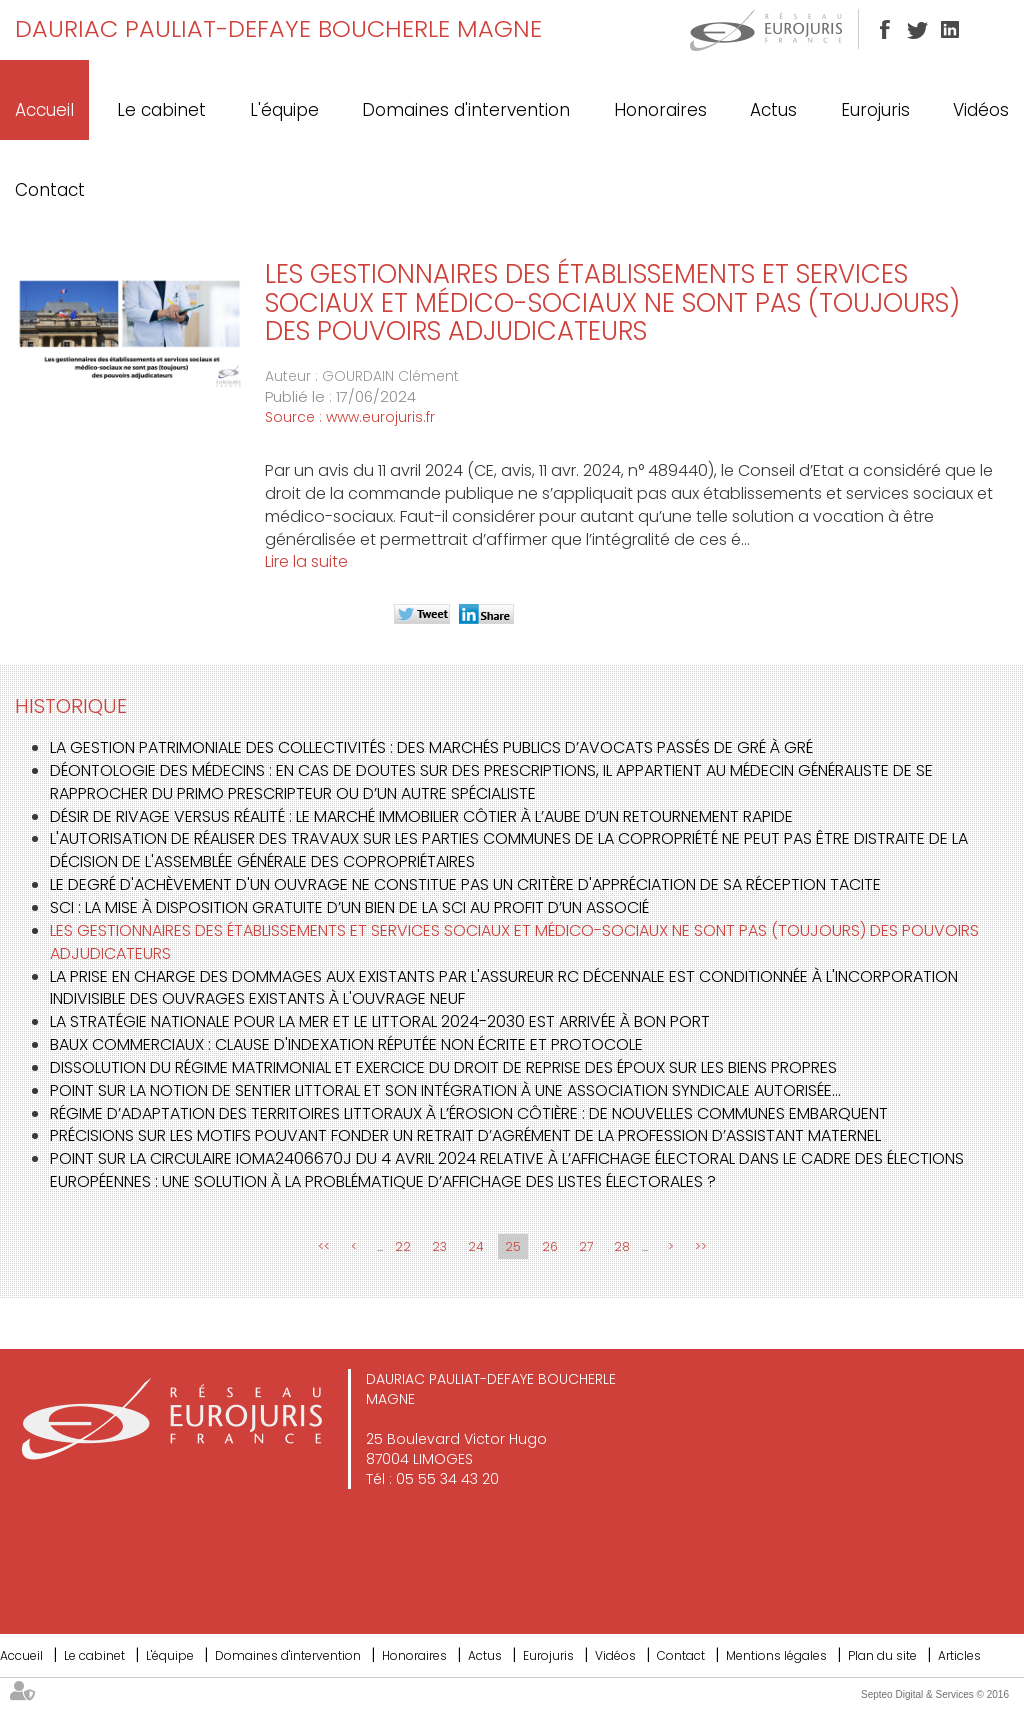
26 (550, 1246)
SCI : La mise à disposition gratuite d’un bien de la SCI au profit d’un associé (349, 907)
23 (439, 1246)
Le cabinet (161, 110)
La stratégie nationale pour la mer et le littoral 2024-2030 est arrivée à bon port (380, 1021)
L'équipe (284, 110)
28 (622, 1246)
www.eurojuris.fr (380, 417)
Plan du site (882, 1655)
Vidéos (981, 110)
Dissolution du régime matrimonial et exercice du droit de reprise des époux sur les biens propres (443, 1067)
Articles (959, 1655)
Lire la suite (306, 561)
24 (476, 1246)
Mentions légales (776, 1655)
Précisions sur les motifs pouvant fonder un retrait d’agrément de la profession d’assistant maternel (465, 1135)
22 (403, 1246)
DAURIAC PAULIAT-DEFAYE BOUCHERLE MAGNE (278, 28)
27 (586, 1246)
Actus (773, 110)
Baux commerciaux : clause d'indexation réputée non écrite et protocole (346, 1044)
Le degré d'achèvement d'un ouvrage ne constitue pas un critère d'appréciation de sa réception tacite (465, 884)
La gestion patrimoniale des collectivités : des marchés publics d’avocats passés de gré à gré (431, 747)
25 (513, 1246)
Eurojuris (875, 110)
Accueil (44, 110)
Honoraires (660, 110)
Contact (50, 190)
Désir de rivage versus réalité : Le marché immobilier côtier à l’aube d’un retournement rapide (421, 816)
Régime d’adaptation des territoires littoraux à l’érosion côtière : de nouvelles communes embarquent (469, 1113)
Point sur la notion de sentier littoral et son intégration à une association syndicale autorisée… (445, 1090)
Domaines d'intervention (466, 110)
